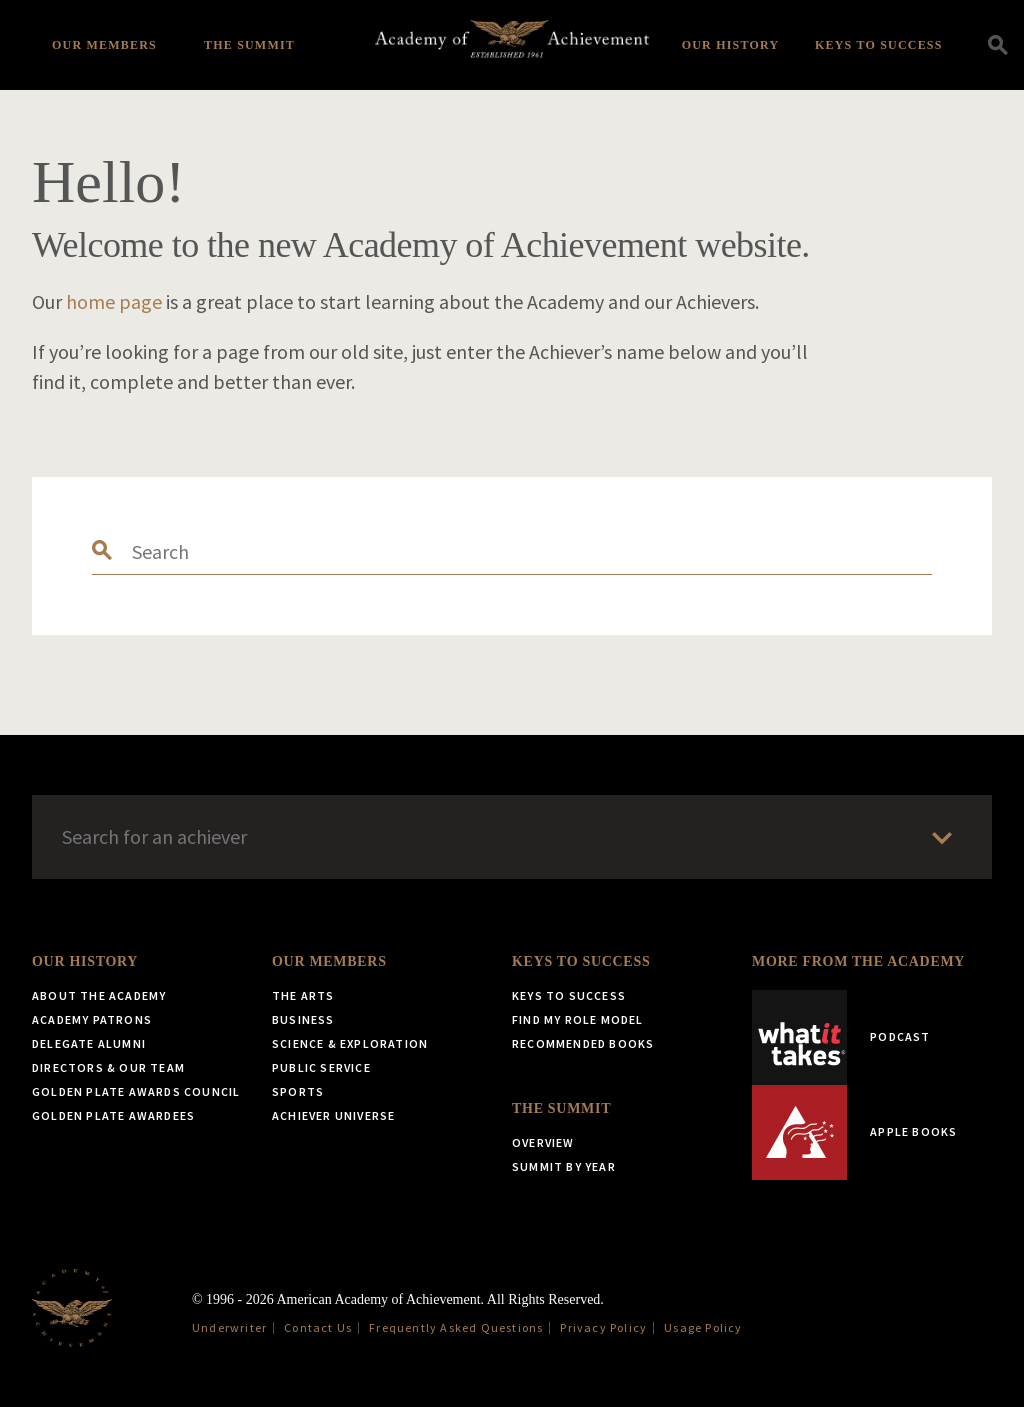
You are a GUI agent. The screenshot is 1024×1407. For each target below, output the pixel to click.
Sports (298, 1091)
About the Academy (99, 995)
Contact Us (318, 1327)
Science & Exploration (350, 1043)
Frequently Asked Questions (456, 1327)
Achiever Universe (333, 1115)
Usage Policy (703, 1327)
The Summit (249, 45)
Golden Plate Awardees (113, 1115)
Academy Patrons (92, 1019)
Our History (731, 45)
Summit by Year (564, 1166)
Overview (543, 1142)
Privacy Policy (603, 1327)
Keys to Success (879, 45)
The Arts (303, 995)
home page (114, 301)
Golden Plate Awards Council (136, 1091)
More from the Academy (858, 961)
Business (303, 1019)
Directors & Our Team (108, 1067)
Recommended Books (583, 1043)
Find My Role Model (578, 1019)
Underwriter (229, 1327)
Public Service (321, 1067)
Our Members (104, 45)
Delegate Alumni (89, 1043)
